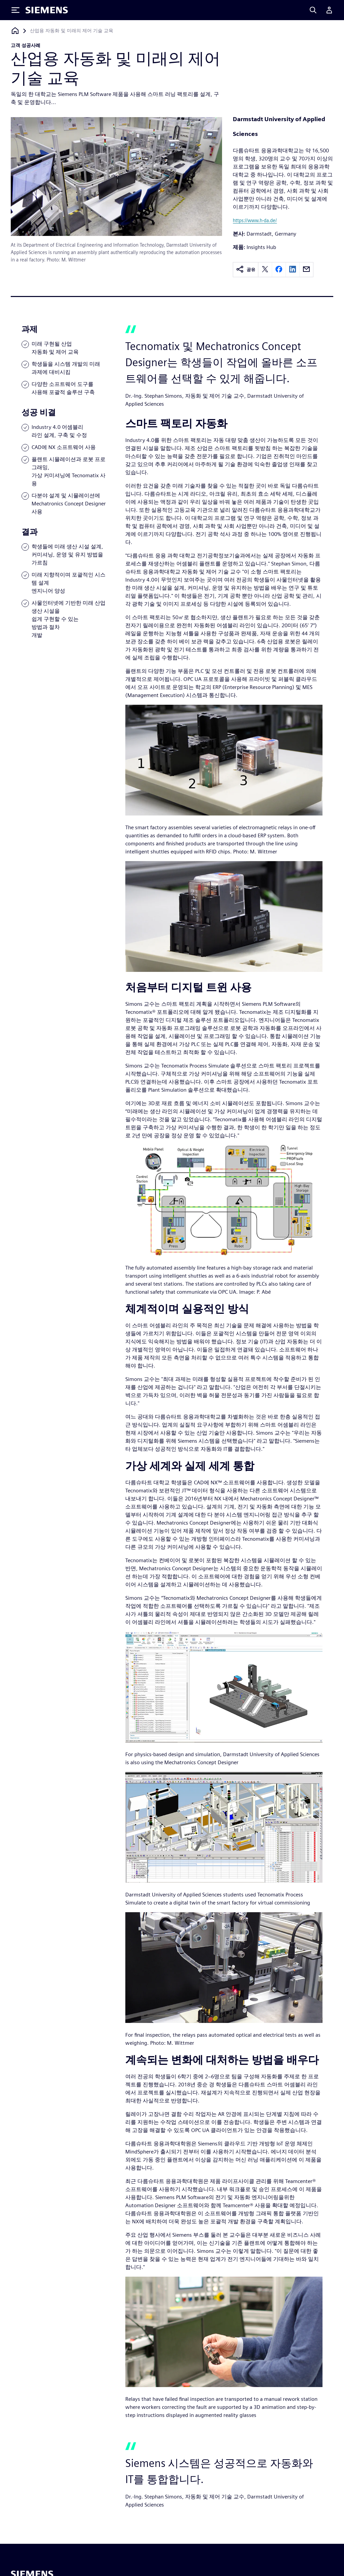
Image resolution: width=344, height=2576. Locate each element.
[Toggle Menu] (15, 10)
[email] (306, 269)
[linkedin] (292, 269)
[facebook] (279, 269)
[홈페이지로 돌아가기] (15, 31)
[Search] (313, 10)
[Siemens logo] (47, 10)
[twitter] (265, 269)
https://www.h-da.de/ (255, 220)
